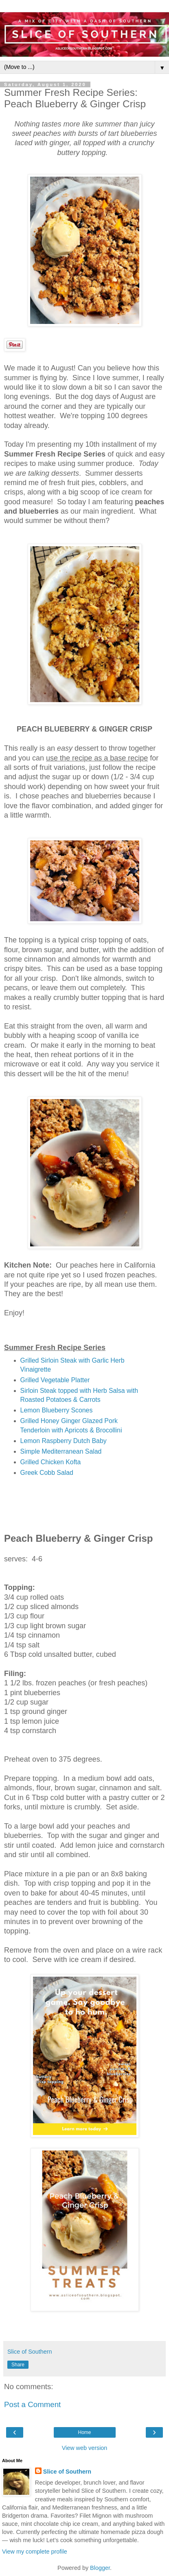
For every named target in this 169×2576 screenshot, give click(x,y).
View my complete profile (34, 2551)
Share (17, 2365)
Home (84, 2432)
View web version (85, 2448)
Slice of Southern (67, 2471)
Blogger (100, 2568)
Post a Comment (32, 2404)
